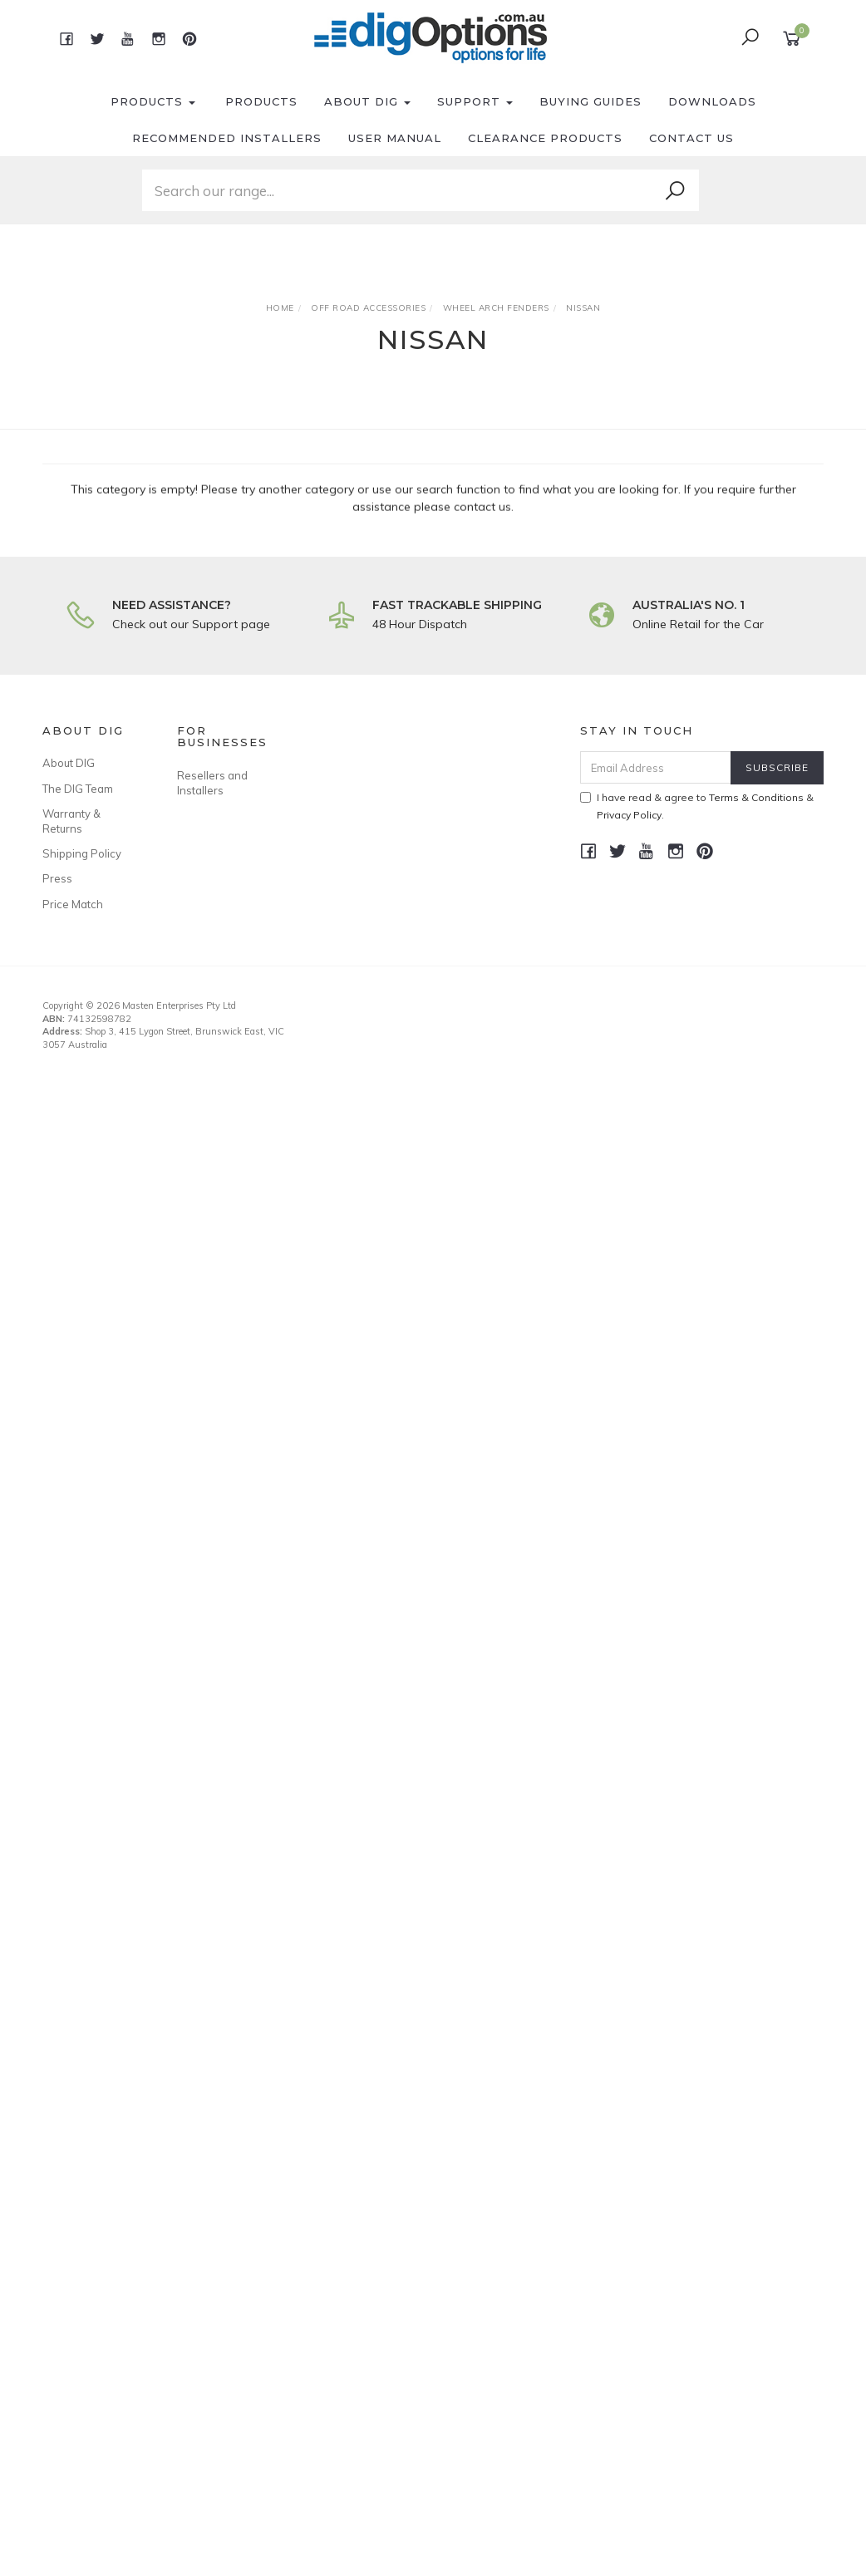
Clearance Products (545, 138)
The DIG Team (77, 788)
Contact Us (691, 138)
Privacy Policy (629, 815)
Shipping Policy (81, 853)
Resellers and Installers (212, 783)
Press (57, 878)
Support (475, 101)
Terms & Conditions (756, 797)
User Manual (394, 138)
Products (153, 101)
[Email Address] (655, 767)
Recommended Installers (227, 138)
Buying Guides (590, 101)
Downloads (712, 101)
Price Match (72, 904)
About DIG (367, 101)
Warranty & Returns (71, 821)
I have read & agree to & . (697, 806)
